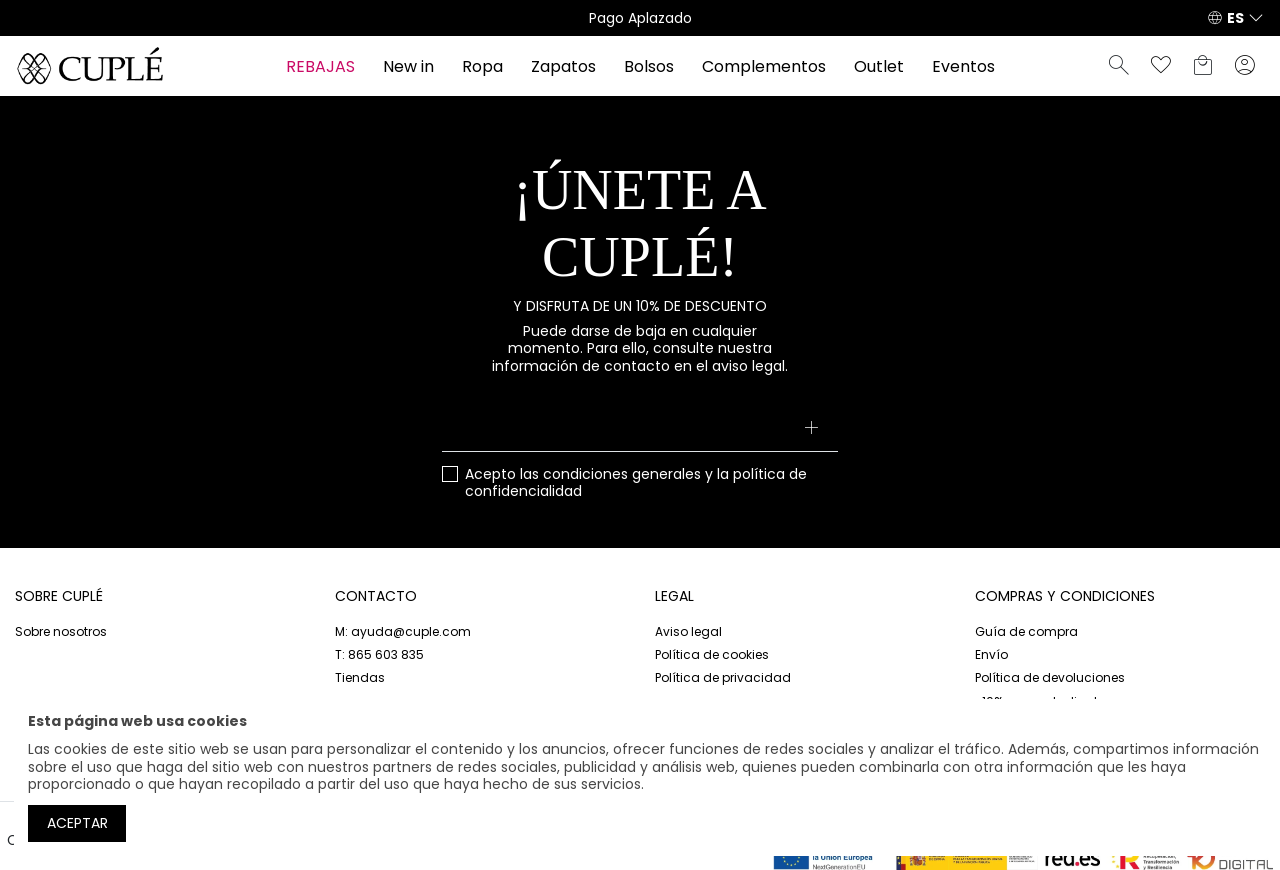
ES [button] (1235, 18)
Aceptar (77, 823)
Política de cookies (712, 654)
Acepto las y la (636, 483)
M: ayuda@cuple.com (403, 631)
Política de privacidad (723, 677)
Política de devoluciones (1050, 677)
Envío (991, 654)
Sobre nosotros (61, 631)
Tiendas (360, 677)
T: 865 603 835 (379, 654)
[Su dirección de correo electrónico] (640, 430)
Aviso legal (688, 631)
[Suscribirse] (810, 430)
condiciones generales (622, 474)
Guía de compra (1026, 631)
